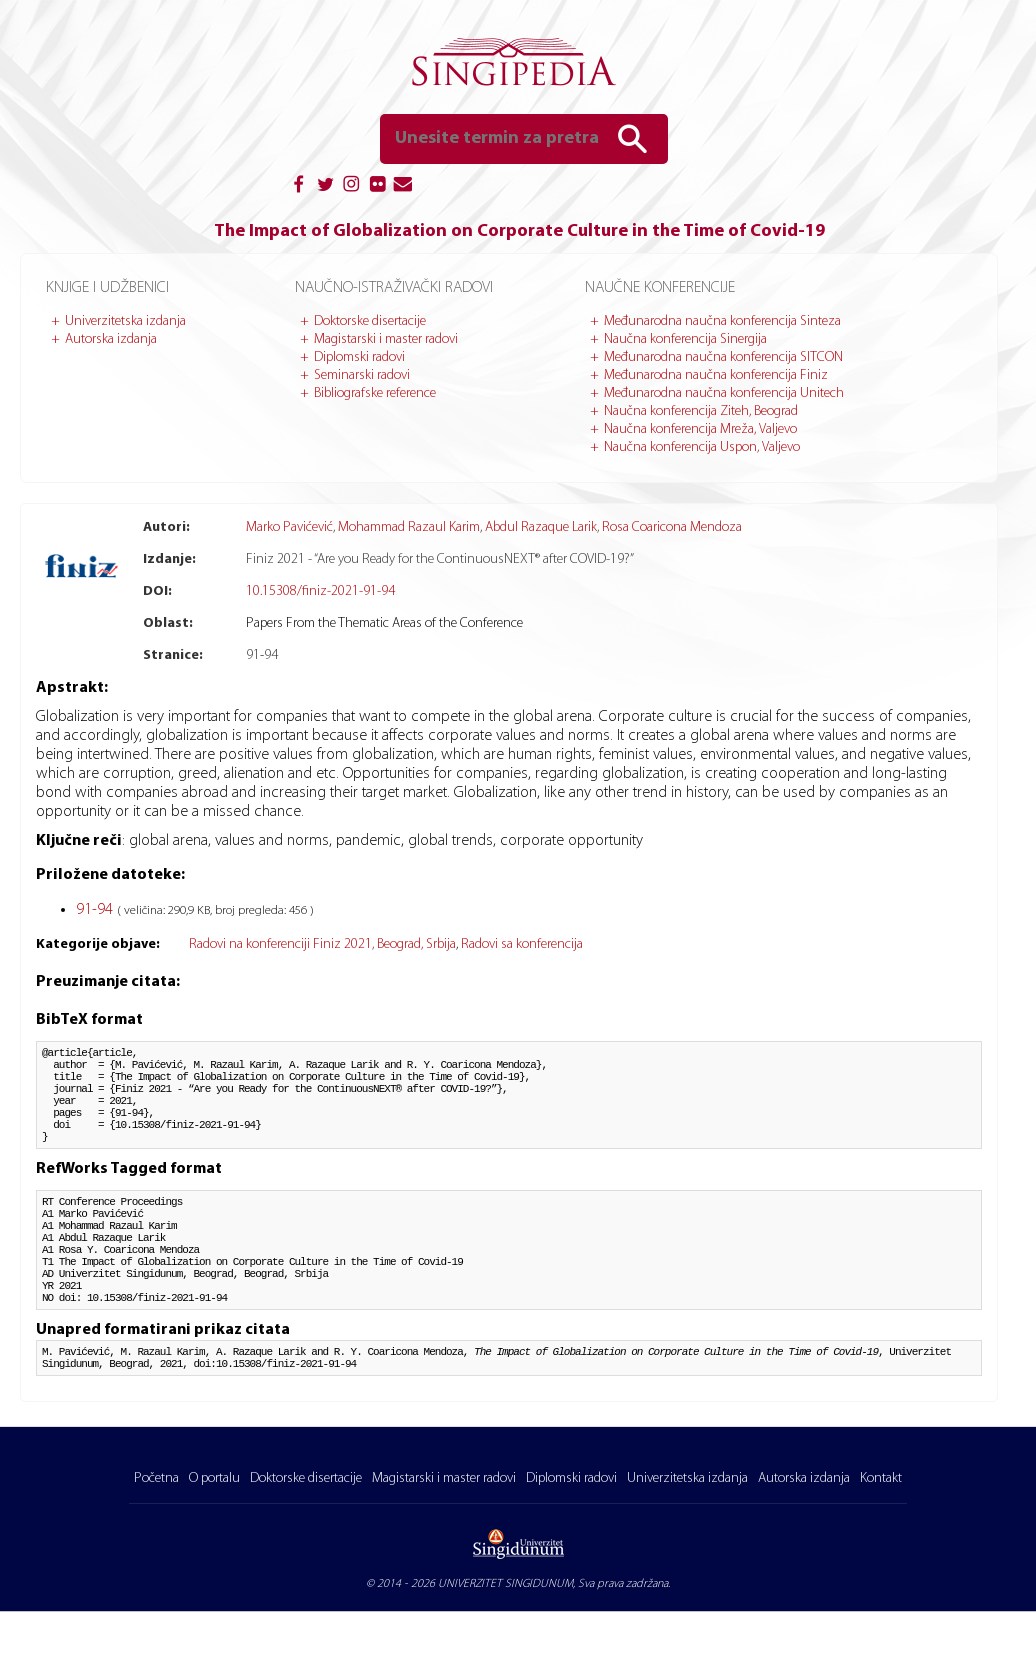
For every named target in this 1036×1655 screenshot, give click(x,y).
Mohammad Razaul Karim (409, 527)
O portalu (214, 1521)
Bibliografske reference (375, 393)
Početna (156, 1521)
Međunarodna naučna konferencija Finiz (716, 375)
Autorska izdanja (111, 339)
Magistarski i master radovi (386, 339)
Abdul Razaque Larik (541, 527)
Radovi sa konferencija (522, 944)
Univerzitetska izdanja (125, 321)
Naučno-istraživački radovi (394, 288)
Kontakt (881, 1521)
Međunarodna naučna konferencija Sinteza (722, 321)
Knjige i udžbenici (107, 288)
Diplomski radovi (359, 357)
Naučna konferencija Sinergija (685, 339)
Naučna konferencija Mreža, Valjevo (700, 429)
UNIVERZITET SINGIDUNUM (505, 1627)
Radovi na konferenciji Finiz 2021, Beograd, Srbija (322, 944)
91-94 (96, 910)
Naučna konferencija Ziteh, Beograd (701, 411)
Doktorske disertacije (370, 321)
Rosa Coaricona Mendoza (672, 527)
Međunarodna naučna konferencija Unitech (724, 393)
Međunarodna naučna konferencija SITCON (723, 357)
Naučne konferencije (660, 288)
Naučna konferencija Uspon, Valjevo (702, 447)
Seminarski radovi (362, 375)
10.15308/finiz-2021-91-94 (320, 591)
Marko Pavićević (289, 527)
